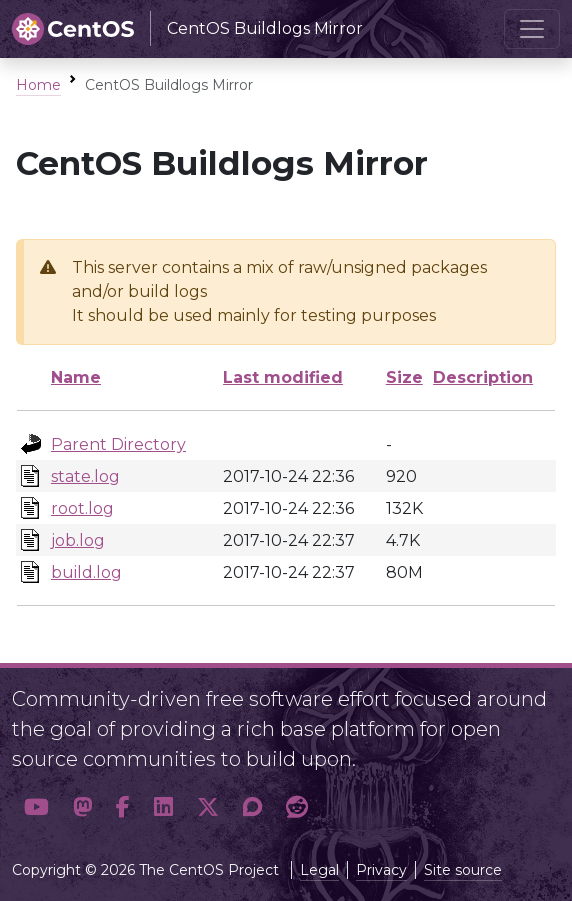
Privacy (381, 870)
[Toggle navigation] (532, 29)
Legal (319, 870)
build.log (86, 572)
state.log (85, 476)
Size (404, 377)
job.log (78, 540)
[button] (36, 807)
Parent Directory (118, 444)
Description (483, 377)
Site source (463, 870)
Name (76, 377)
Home (38, 85)
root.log (82, 508)
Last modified (283, 377)
